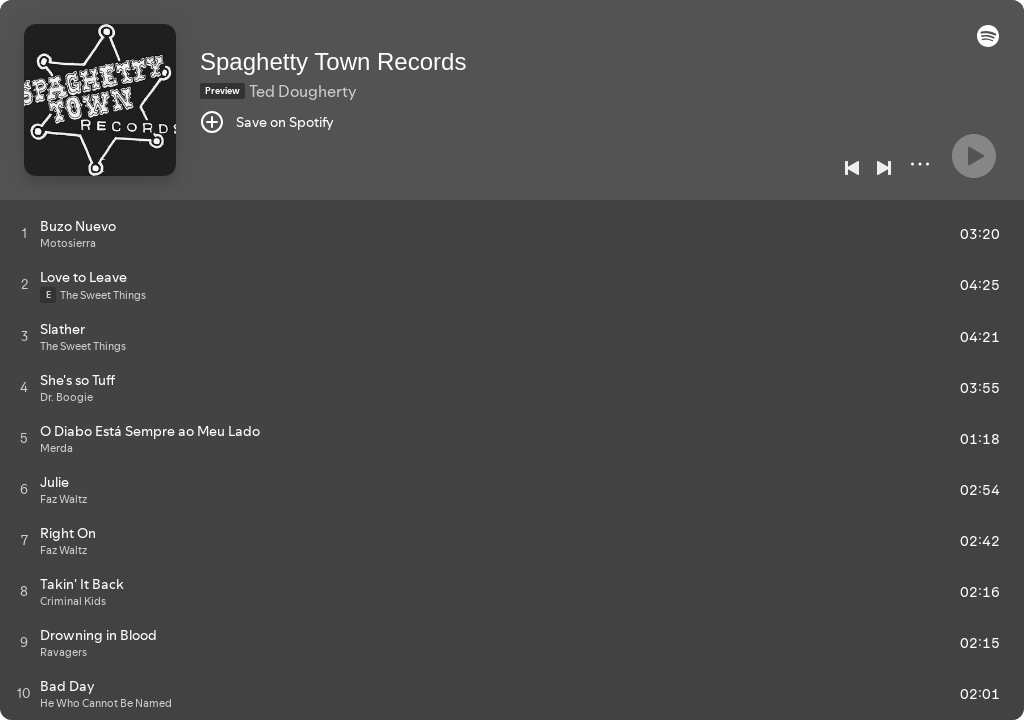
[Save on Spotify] (267, 122)
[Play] (974, 156)
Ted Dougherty (303, 91)
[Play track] (24, 233)
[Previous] (852, 168)
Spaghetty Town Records (333, 61)
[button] (988, 42)
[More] (920, 164)
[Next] (884, 168)
